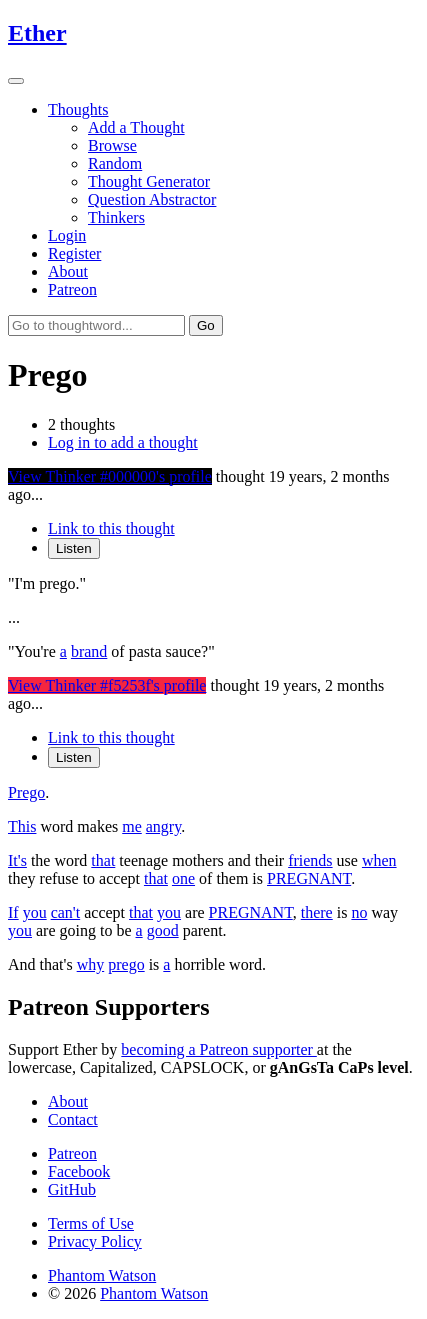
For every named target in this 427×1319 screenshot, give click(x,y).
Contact (73, 1119)
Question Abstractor (152, 199)
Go (206, 325)
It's (17, 860)
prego (126, 964)
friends (310, 860)
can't (66, 912)
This (22, 826)
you (35, 912)
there (317, 912)
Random (115, 163)
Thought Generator (149, 181)
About (68, 271)
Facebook (79, 1171)
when (379, 860)
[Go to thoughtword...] (96, 325)
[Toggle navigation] (16, 81)
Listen (74, 548)
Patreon (72, 289)
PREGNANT (309, 878)
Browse (112, 145)
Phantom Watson (102, 1275)
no (359, 912)
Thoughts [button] (78, 109)
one (183, 878)
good (163, 930)
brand (89, 651)
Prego (26, 792)
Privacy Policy (95, 1241)
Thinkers (116, 217)
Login (67, 235)
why (91, 964)
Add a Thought (136, 127)
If (13, 912)
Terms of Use (91, 1223)
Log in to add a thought (123, 442)
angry (163, 826)
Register (74, 253)
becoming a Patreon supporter (219, 1049)
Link (111, 528)
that (103, 860)
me (132, 826)
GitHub (72, 1189)
